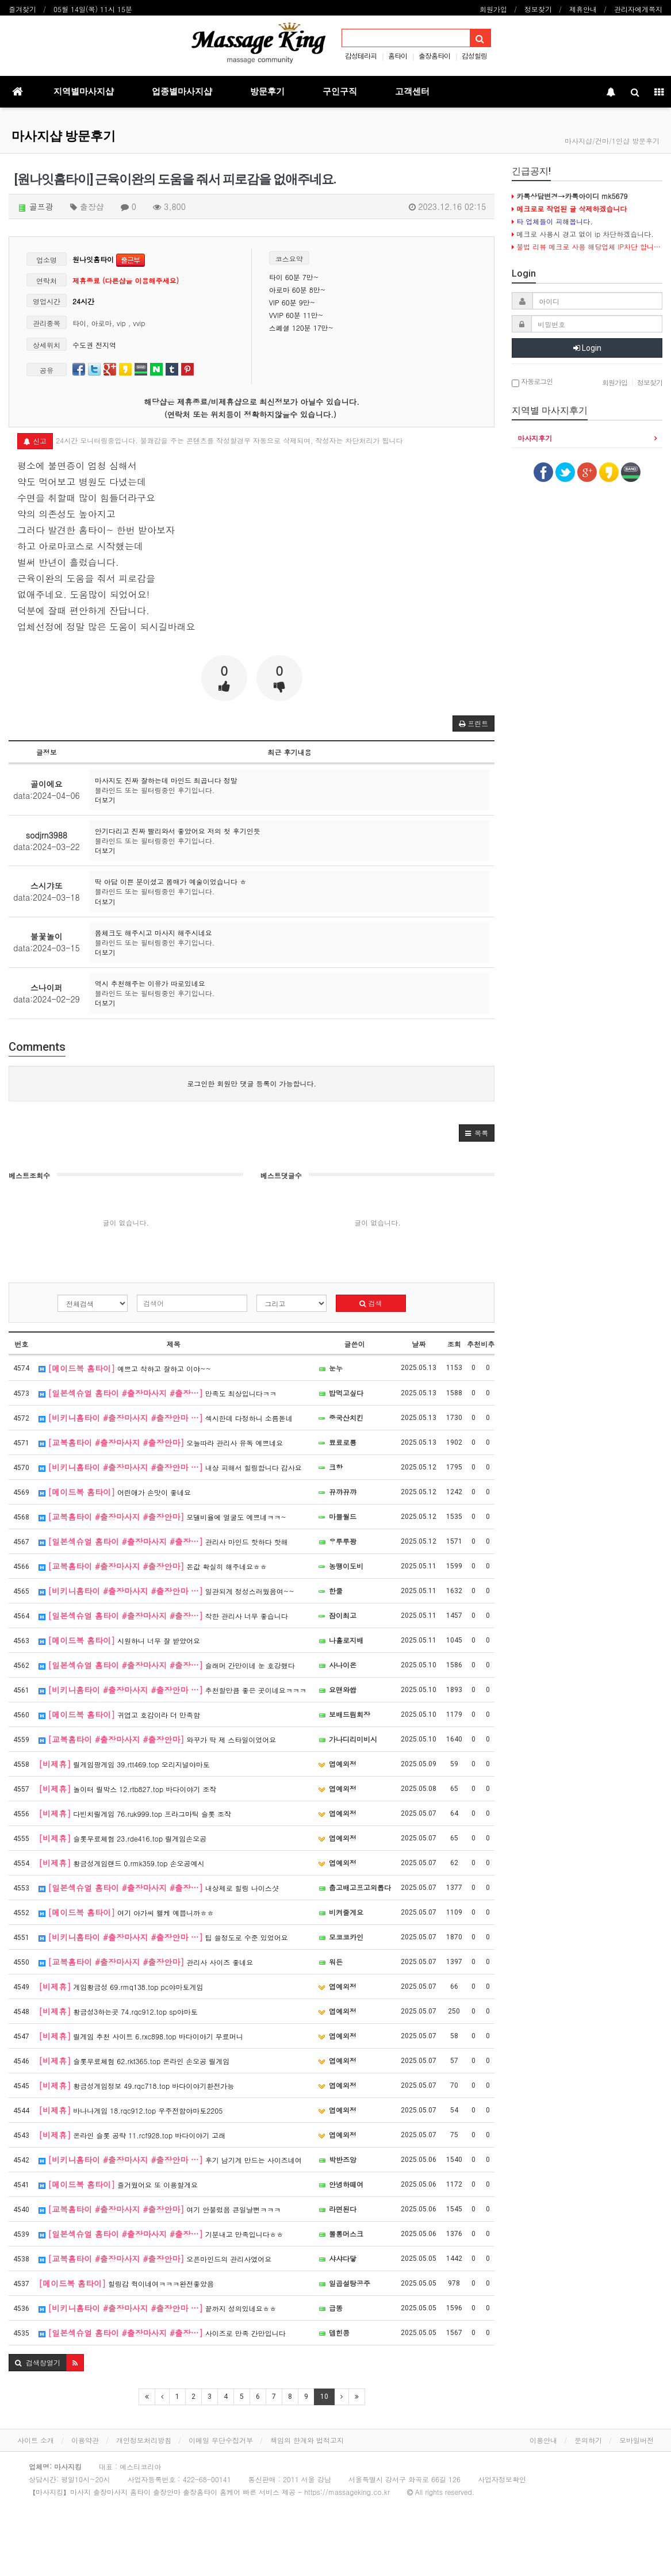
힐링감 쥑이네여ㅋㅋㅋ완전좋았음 (126, 2283)
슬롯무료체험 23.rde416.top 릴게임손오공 (122, 1838)
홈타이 (397, 55)
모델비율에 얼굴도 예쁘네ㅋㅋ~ (162, 1516)
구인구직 (340, 91)
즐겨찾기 (22, 9)
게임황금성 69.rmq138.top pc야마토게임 (121, 1986)
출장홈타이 (434, 55)
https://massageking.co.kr (347, 2492)
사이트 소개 (35, 2440)
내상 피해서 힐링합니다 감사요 (170, 1467)
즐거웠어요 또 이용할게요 (118, 2184)
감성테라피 (361, 55)
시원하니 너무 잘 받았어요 (119, 1640)
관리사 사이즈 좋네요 (146, 1962)
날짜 (418, 1344)
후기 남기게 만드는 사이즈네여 (170, 2159)
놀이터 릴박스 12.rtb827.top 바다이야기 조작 (127, 1788)
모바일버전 (636, 2440)
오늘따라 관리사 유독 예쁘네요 (161, 1442)
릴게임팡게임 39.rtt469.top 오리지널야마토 (124, 1764)
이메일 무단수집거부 (221, 2440)
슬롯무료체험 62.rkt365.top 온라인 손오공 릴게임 (134, 2060)
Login (587, 348)
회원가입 (493, 9)
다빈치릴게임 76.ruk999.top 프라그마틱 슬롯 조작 (135, 1813)
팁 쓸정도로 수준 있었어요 (163, 1937)
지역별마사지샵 (83, 91)
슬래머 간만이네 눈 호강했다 (167, 1665)
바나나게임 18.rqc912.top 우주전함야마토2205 (131, 2110)
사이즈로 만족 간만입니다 (162, 2332)
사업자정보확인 (502, 2479)
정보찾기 (538, 9)
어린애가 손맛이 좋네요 (115, 1492)
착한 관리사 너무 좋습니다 (163, 1615)
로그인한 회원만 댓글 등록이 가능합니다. (251, 1083)
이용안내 (543, 2440)
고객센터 (412, 91)
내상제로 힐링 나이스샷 (159, 1887)
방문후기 (267, 91)
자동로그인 (532, 382)
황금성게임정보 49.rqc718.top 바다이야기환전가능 (136, 2085)
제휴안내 (583, 9)
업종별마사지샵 (182, 91)
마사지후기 (534, 438)
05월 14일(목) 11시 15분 (92, 9)
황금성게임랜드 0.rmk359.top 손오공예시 (121, 1863)
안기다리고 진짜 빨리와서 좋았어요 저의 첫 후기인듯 (177, 831)
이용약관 (85, 2440)
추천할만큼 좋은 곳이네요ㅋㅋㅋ (172, 1689)
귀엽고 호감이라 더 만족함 (119, 1714)
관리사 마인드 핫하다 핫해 (163, 1541)
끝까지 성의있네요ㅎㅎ (158, 2308)
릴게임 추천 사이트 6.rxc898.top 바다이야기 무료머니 (141, 2036)
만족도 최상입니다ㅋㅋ (158, 1393)
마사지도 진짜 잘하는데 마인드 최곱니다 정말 (166, 780)
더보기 (105, 800)
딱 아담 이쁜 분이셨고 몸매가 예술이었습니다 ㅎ (171, 881)
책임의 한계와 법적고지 (307, 2440)
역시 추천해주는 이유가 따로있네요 (150, 983)
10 (324, 2397)
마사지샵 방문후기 (63, 136)
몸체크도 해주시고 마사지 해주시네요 (153, 932)
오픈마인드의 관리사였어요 (155, 2258)
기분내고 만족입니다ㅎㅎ (161, 2234)
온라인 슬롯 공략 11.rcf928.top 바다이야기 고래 (132, 2135)
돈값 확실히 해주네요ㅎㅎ (153, 1566)
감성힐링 (474, 55)
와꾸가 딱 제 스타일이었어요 (157, 1739)
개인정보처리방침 (143, 2440)
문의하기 (588, 2440)
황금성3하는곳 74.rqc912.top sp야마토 (118, 2011)
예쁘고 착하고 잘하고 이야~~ (125, 1368)
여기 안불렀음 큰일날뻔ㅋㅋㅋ (160, 2209)
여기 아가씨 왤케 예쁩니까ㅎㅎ (126, 1912)
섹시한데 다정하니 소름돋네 (166, 1417)
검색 (370, 1303)
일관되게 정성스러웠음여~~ (166, 1591)
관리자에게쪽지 (638, 9)
